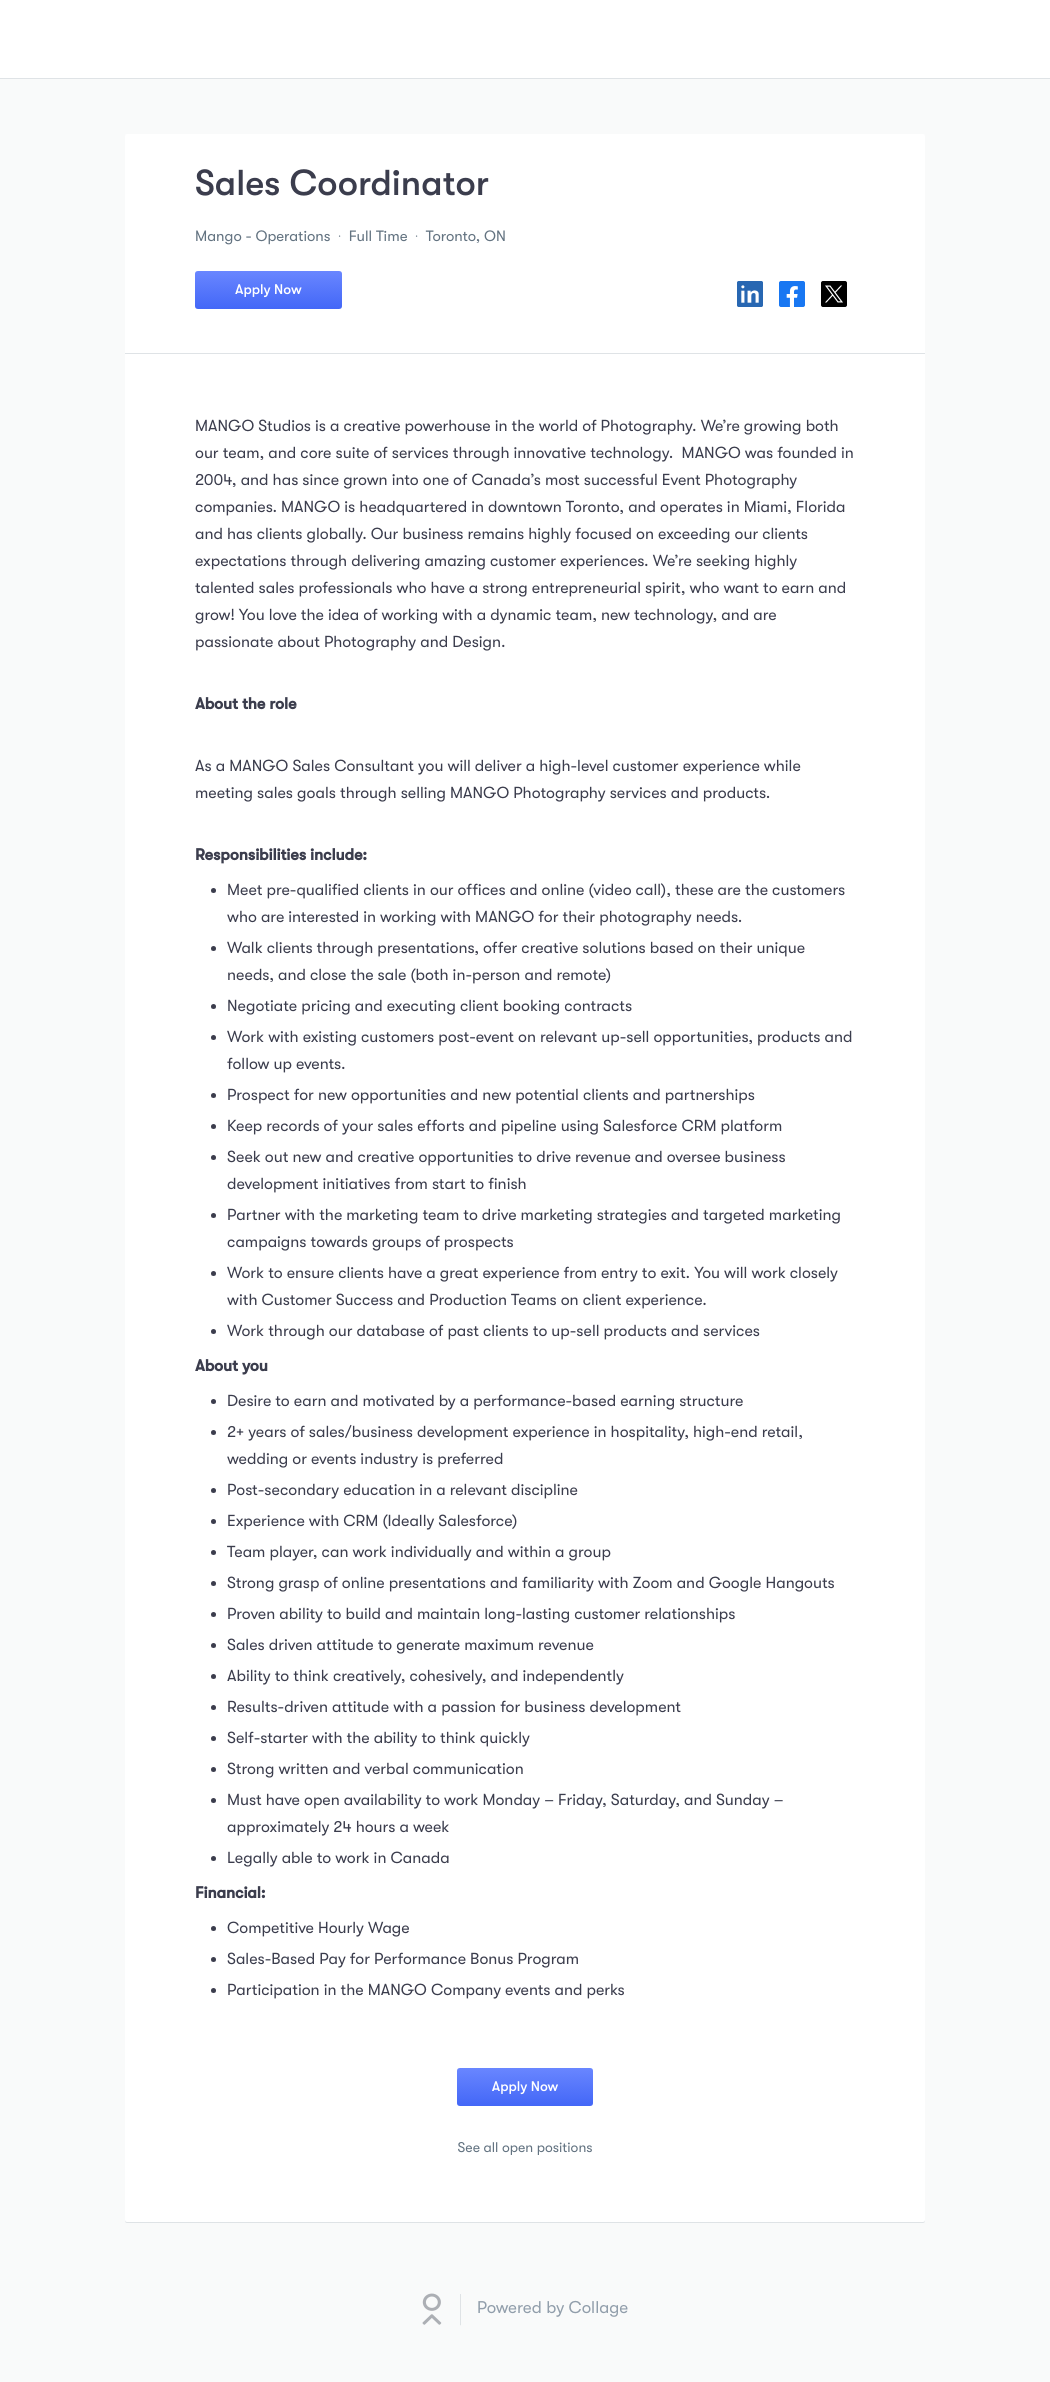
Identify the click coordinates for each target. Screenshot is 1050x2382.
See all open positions (524, 2148)
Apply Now (268, 290)
